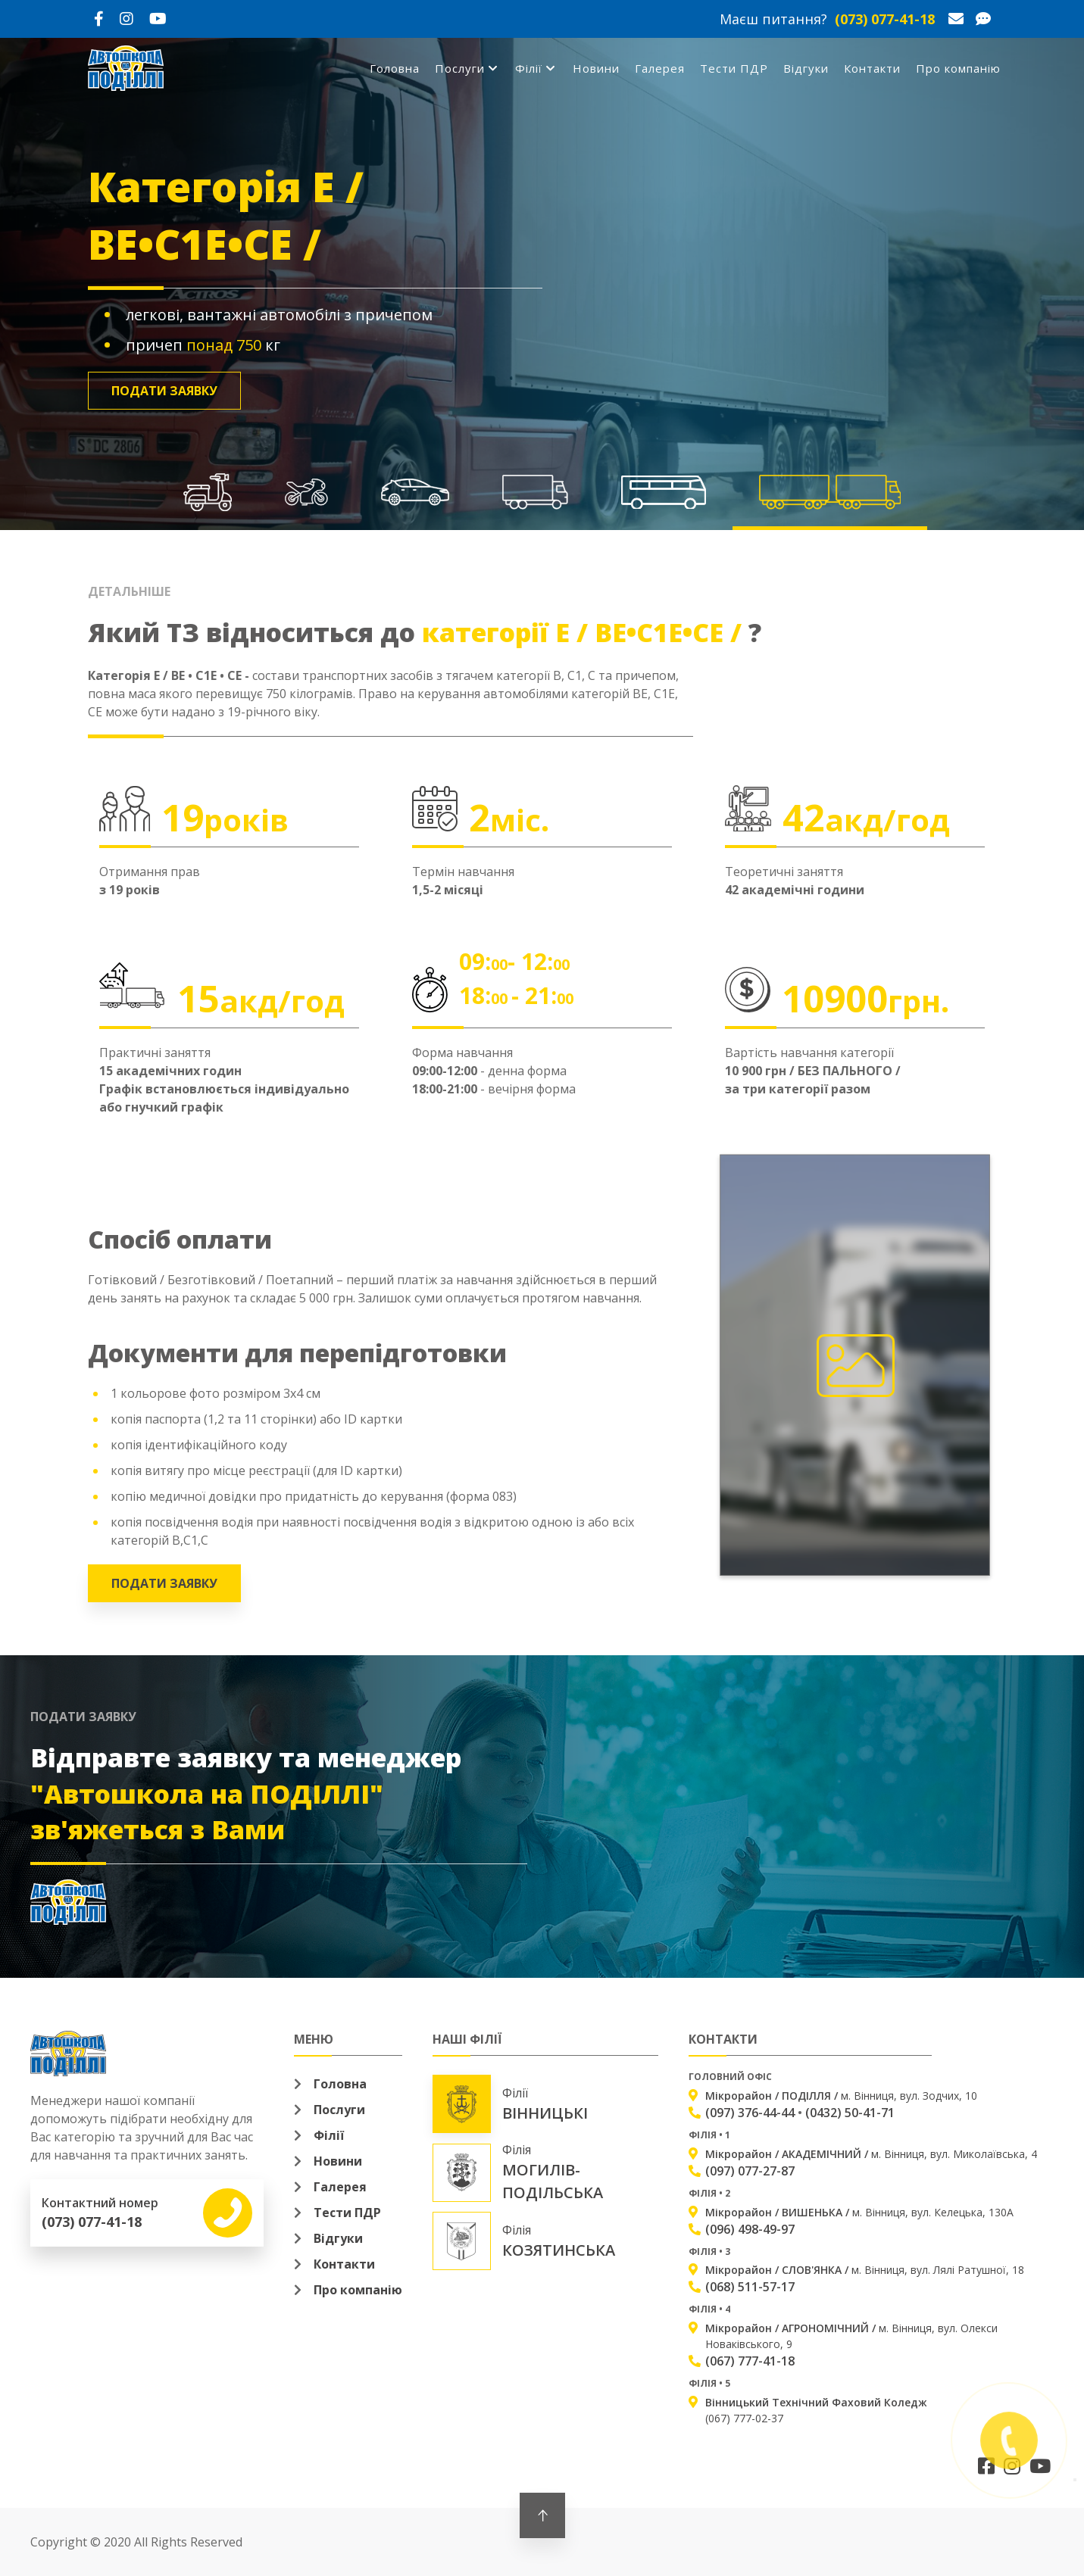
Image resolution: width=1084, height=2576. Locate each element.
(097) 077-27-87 (750, 2171)
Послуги (463, 68)
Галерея (660, 68)
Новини (596, 68)
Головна (395, 68)
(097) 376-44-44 (750, 2112)
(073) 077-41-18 (885, 19)
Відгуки (806, 68)
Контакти (872, 68)
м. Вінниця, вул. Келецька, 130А (859, 2212)
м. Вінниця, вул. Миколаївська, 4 (871, 2154)
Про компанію (958, 68)
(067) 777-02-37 (816, 2410)
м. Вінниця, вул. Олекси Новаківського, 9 (851, 2336)
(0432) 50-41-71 (850, 2112)
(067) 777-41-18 (750, 2361)
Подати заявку (164, 390)
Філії (532, 68)
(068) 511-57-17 (750, 2286)
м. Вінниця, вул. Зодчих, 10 (841, 2095)
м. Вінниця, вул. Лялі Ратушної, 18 (864, 2270)
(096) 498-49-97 (750, 2229)
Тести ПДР (734, 68)
